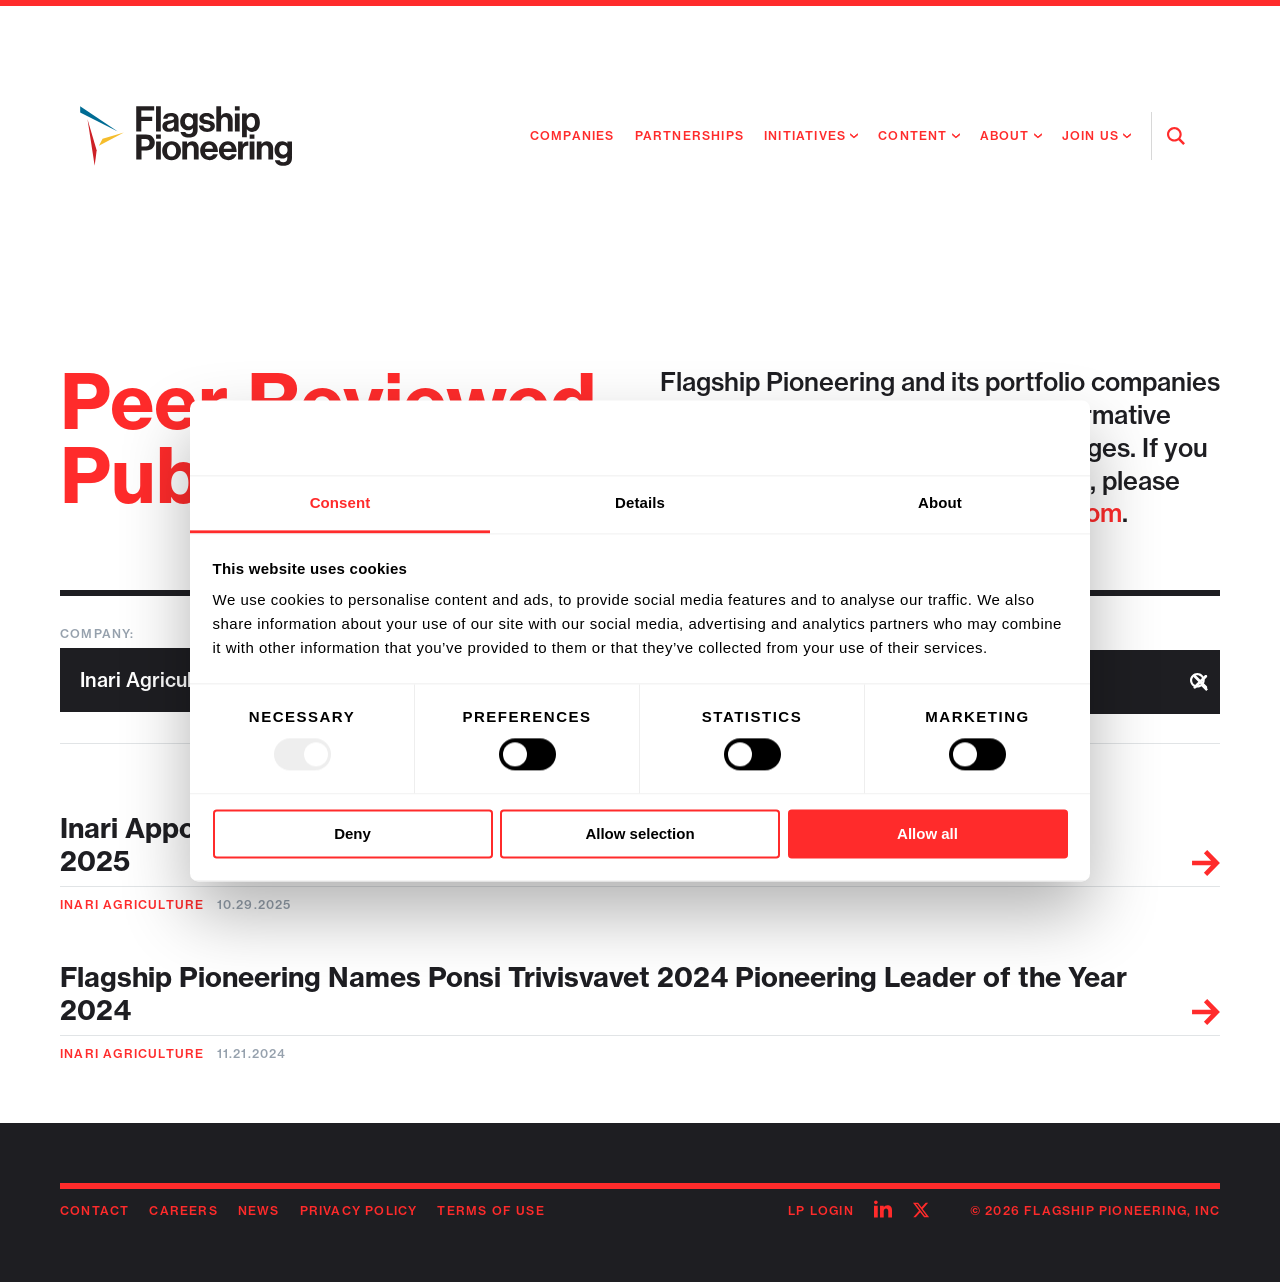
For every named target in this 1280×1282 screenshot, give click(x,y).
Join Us (1090, 135)
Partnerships (689, 135)
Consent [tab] (340, 502)
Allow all (927, 833)
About (1005, 135)
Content (912, 135)
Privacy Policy (359, 1210)
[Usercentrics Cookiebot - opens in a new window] (980, 438)
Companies (572, 135)
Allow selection (639, 833)
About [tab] (940, 502)
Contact (94, 1210)
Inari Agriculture (132, 904)
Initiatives (805, 135)
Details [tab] (640, 502)
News (259, 1210)
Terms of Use (490, 1210)
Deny (352, 833)
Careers (183, 1210)
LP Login (821, 1210)
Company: (97, 633)
